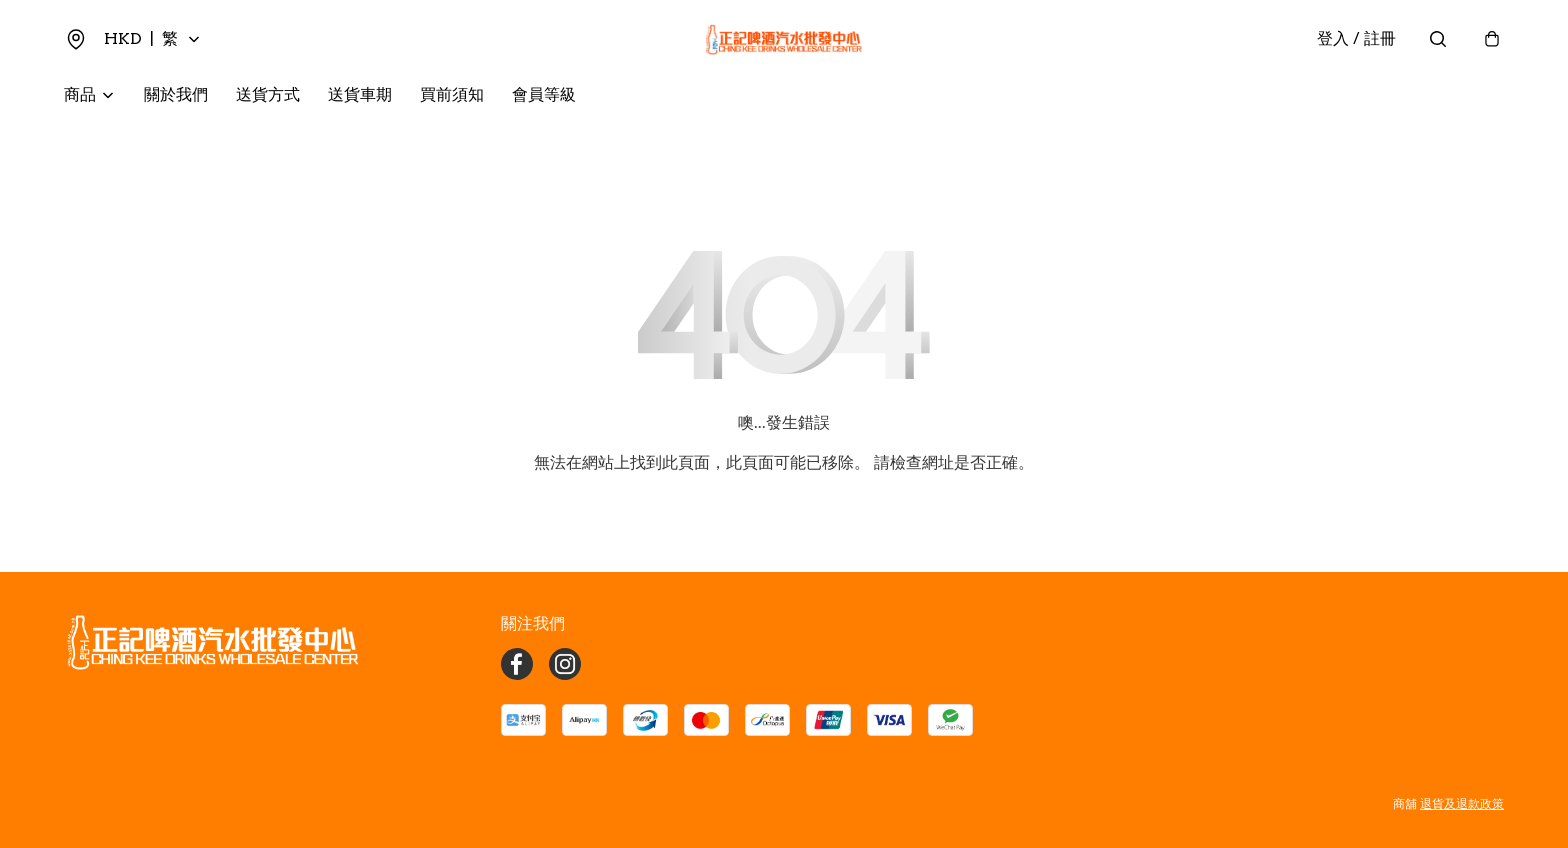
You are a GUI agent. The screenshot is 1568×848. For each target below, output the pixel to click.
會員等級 (544, 95)
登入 (1356, 39)
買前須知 (452, 95)
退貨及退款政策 (1462, 803)
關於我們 (176, 95)
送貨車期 (360, 95)
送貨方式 (268, 95)
